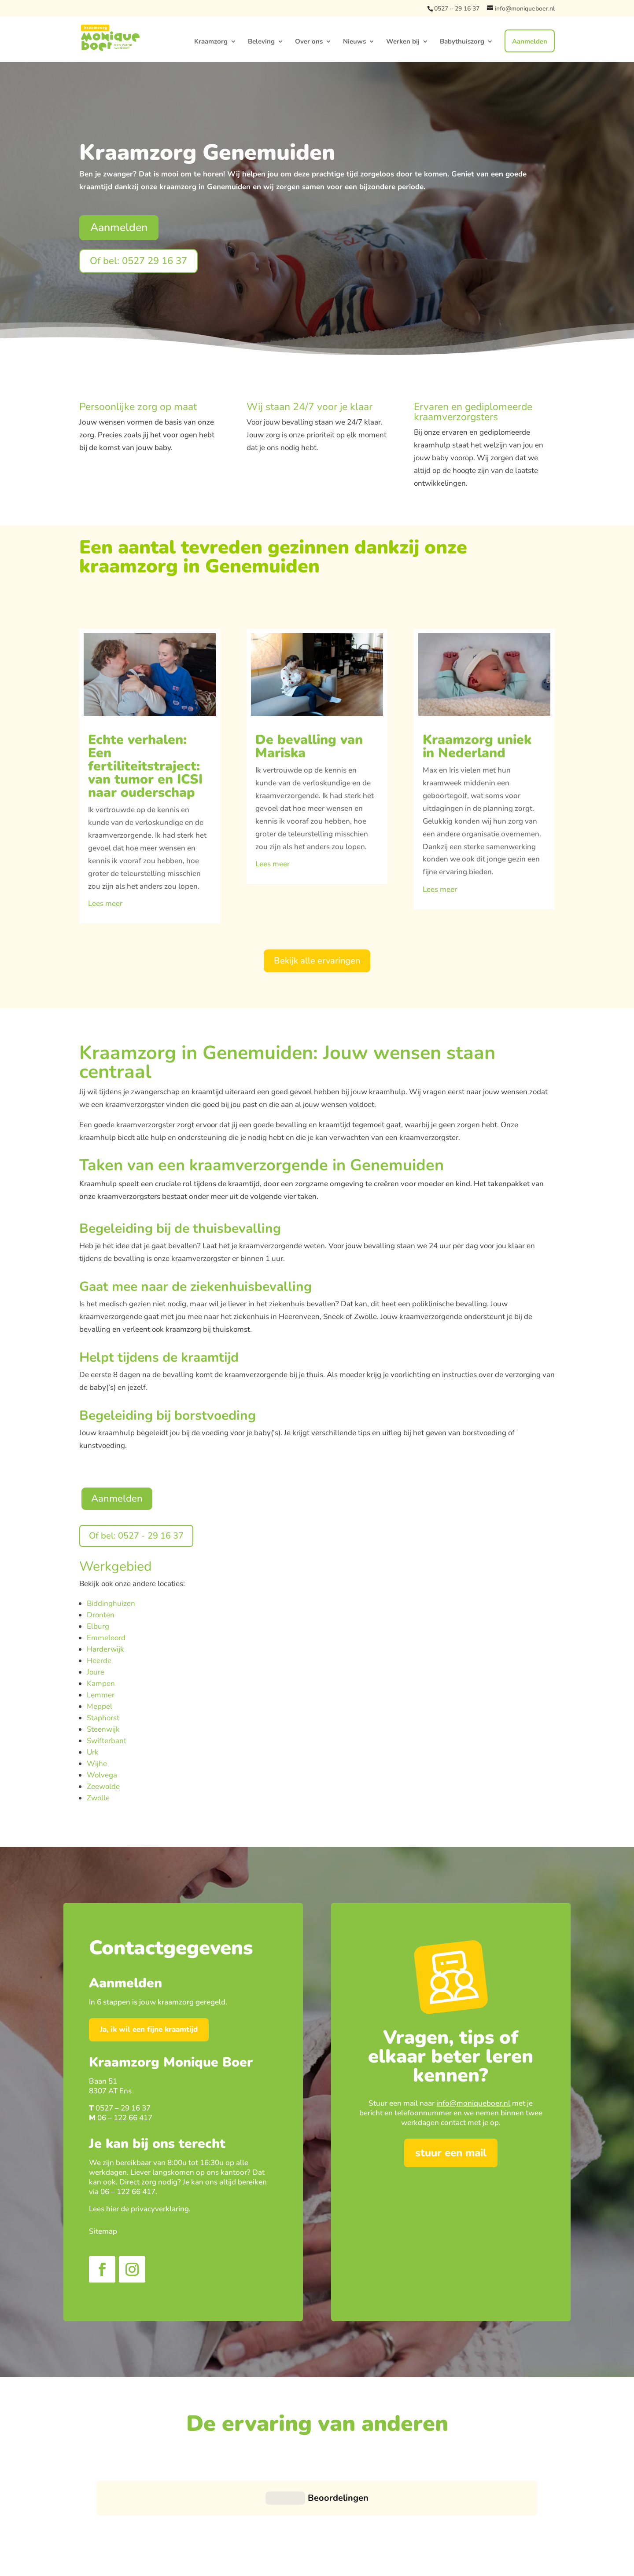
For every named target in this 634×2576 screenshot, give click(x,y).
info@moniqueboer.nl (473, 2103)
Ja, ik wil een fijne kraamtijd (149, 2029)
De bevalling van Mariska (309, 746)
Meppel (99, 1706)
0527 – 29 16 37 (456, 8)
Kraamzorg (211, 43)
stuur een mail (451, 2153)
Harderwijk (105, 1649)
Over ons (309, 43)
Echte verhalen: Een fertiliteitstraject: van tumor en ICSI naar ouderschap (145, 766)
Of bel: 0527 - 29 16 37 (136, 1536)
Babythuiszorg (462, 43)
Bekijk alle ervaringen (317, 961)
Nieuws (354, 43)
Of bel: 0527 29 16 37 (138, 260)
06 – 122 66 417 (124, 2118)
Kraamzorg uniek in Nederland (477, 746)
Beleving (261, 43)
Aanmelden (529, 42)
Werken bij (403, 43)
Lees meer (105, 903)
